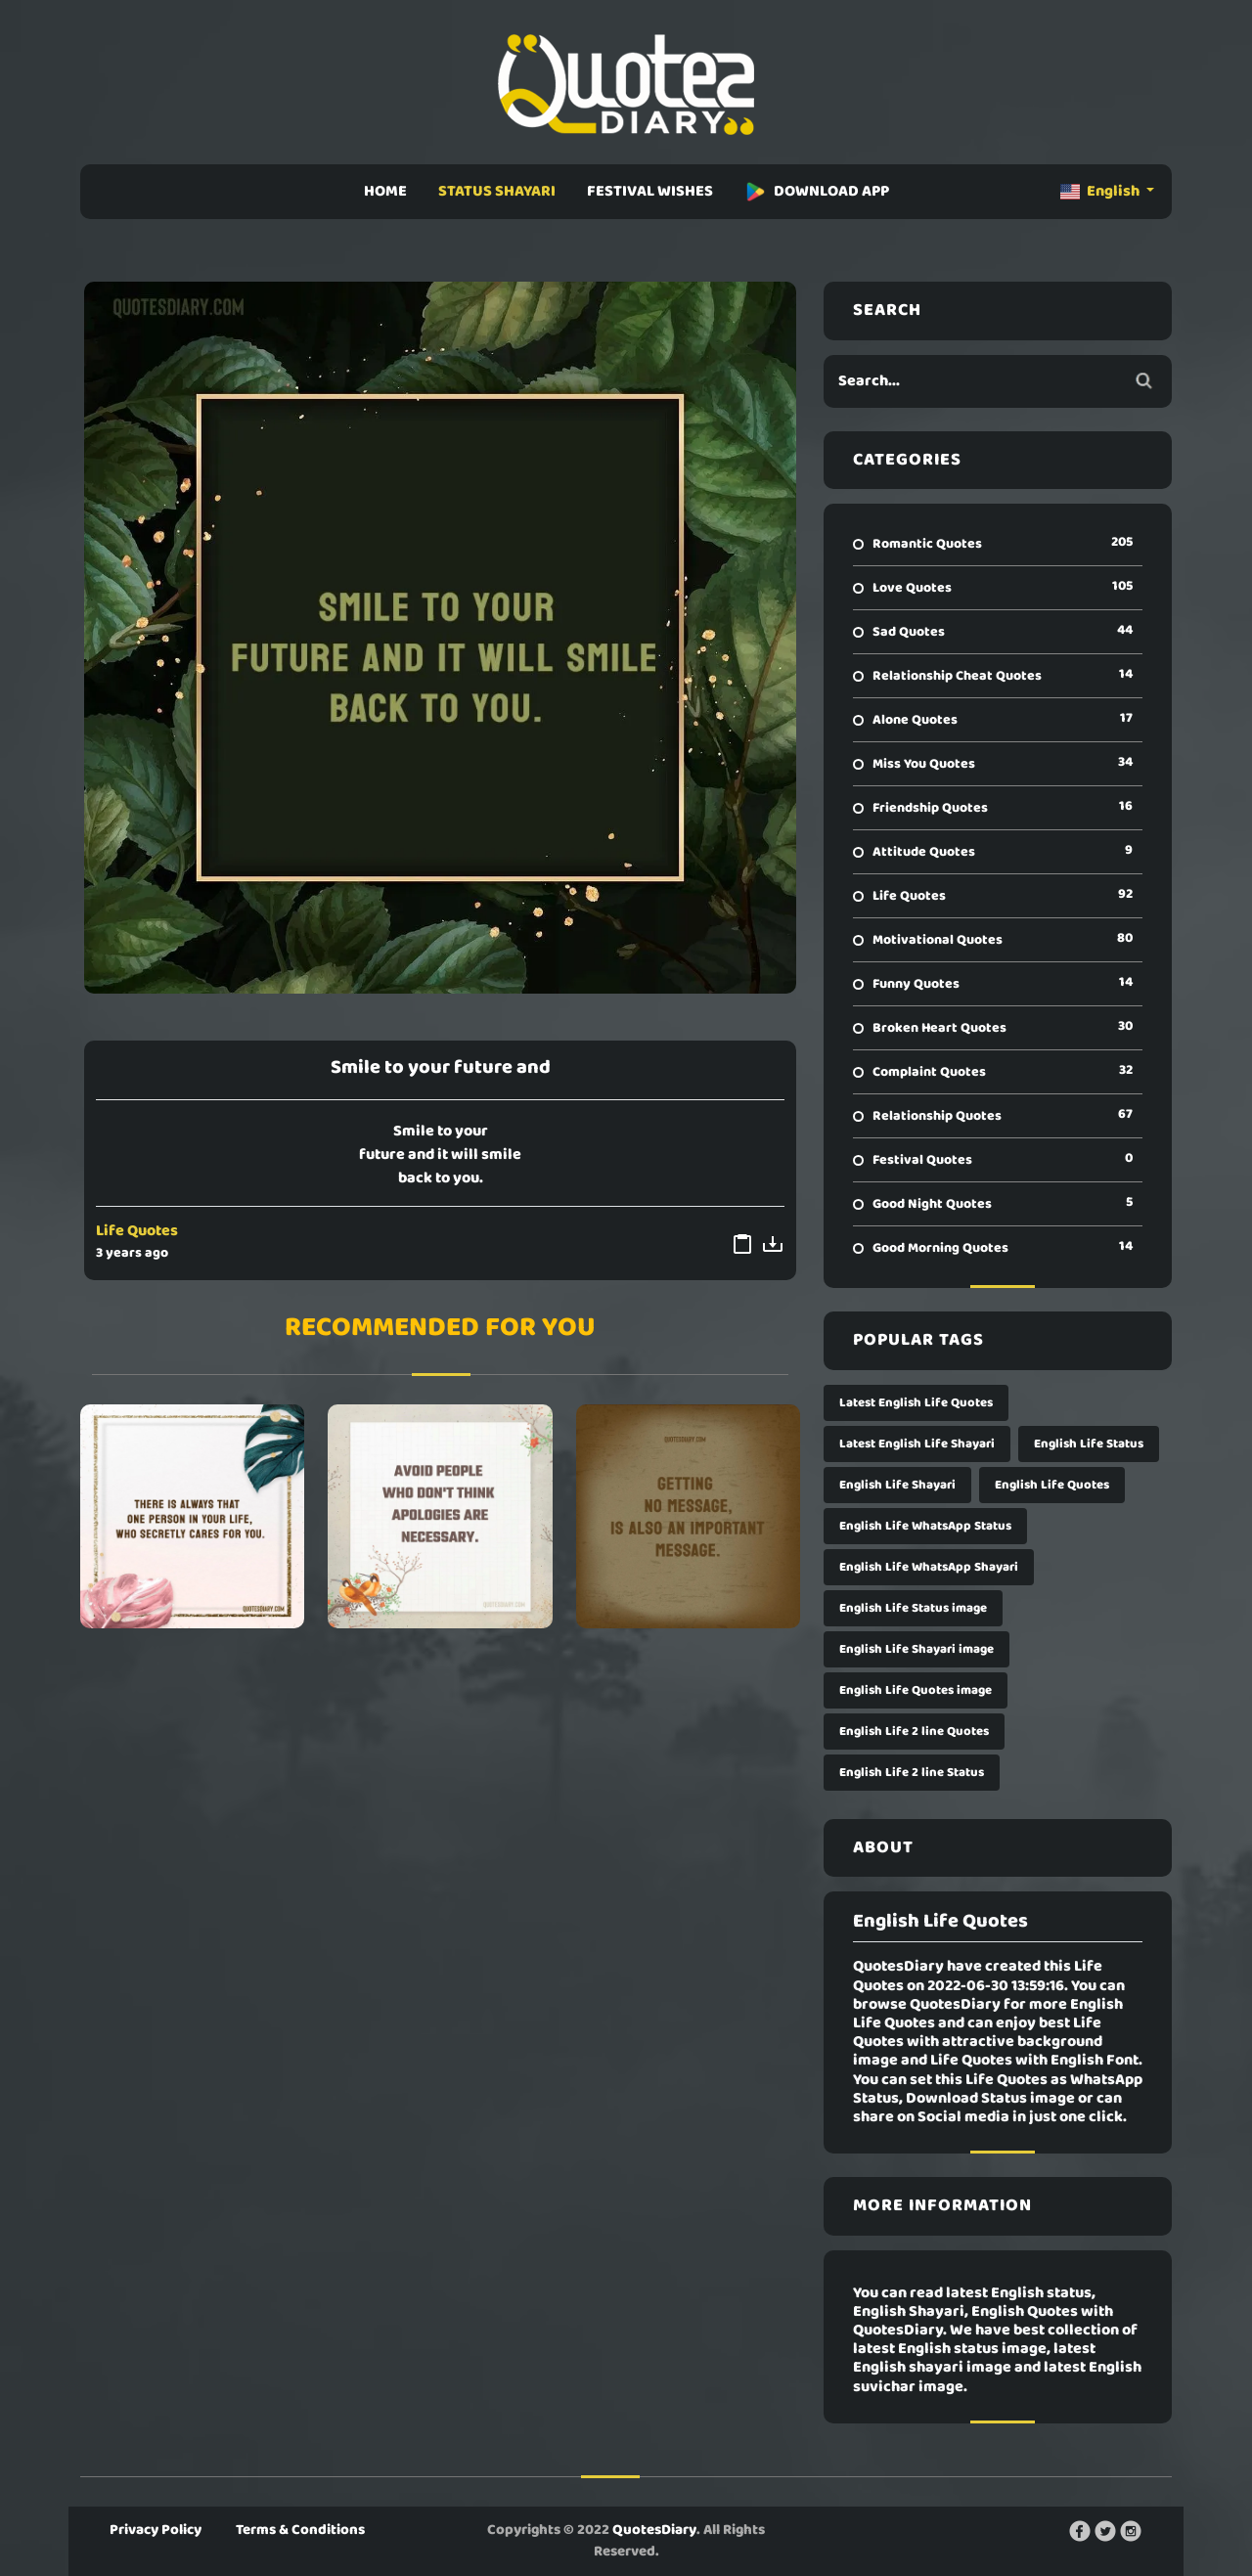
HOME (385, 191)
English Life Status (1088, 1444)
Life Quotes (137, 1231)
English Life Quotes (1052, 1485)
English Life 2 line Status (911, 1772)
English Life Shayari (897, 1485)
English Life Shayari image (916, 1649)
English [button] (1101, 191)
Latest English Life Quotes (916, 1403)
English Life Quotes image (915, 1690)
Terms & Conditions (300, 2530)
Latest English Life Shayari (917, 1444)
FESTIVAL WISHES (650, 191)
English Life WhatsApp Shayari (928, 1567)
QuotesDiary (654, 2530)
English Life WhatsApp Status (925, 1526)
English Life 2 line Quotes (914, 1731)
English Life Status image (913, 1608)
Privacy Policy (155, 2530)
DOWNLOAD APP (816, 191)
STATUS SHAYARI (497, 191)
